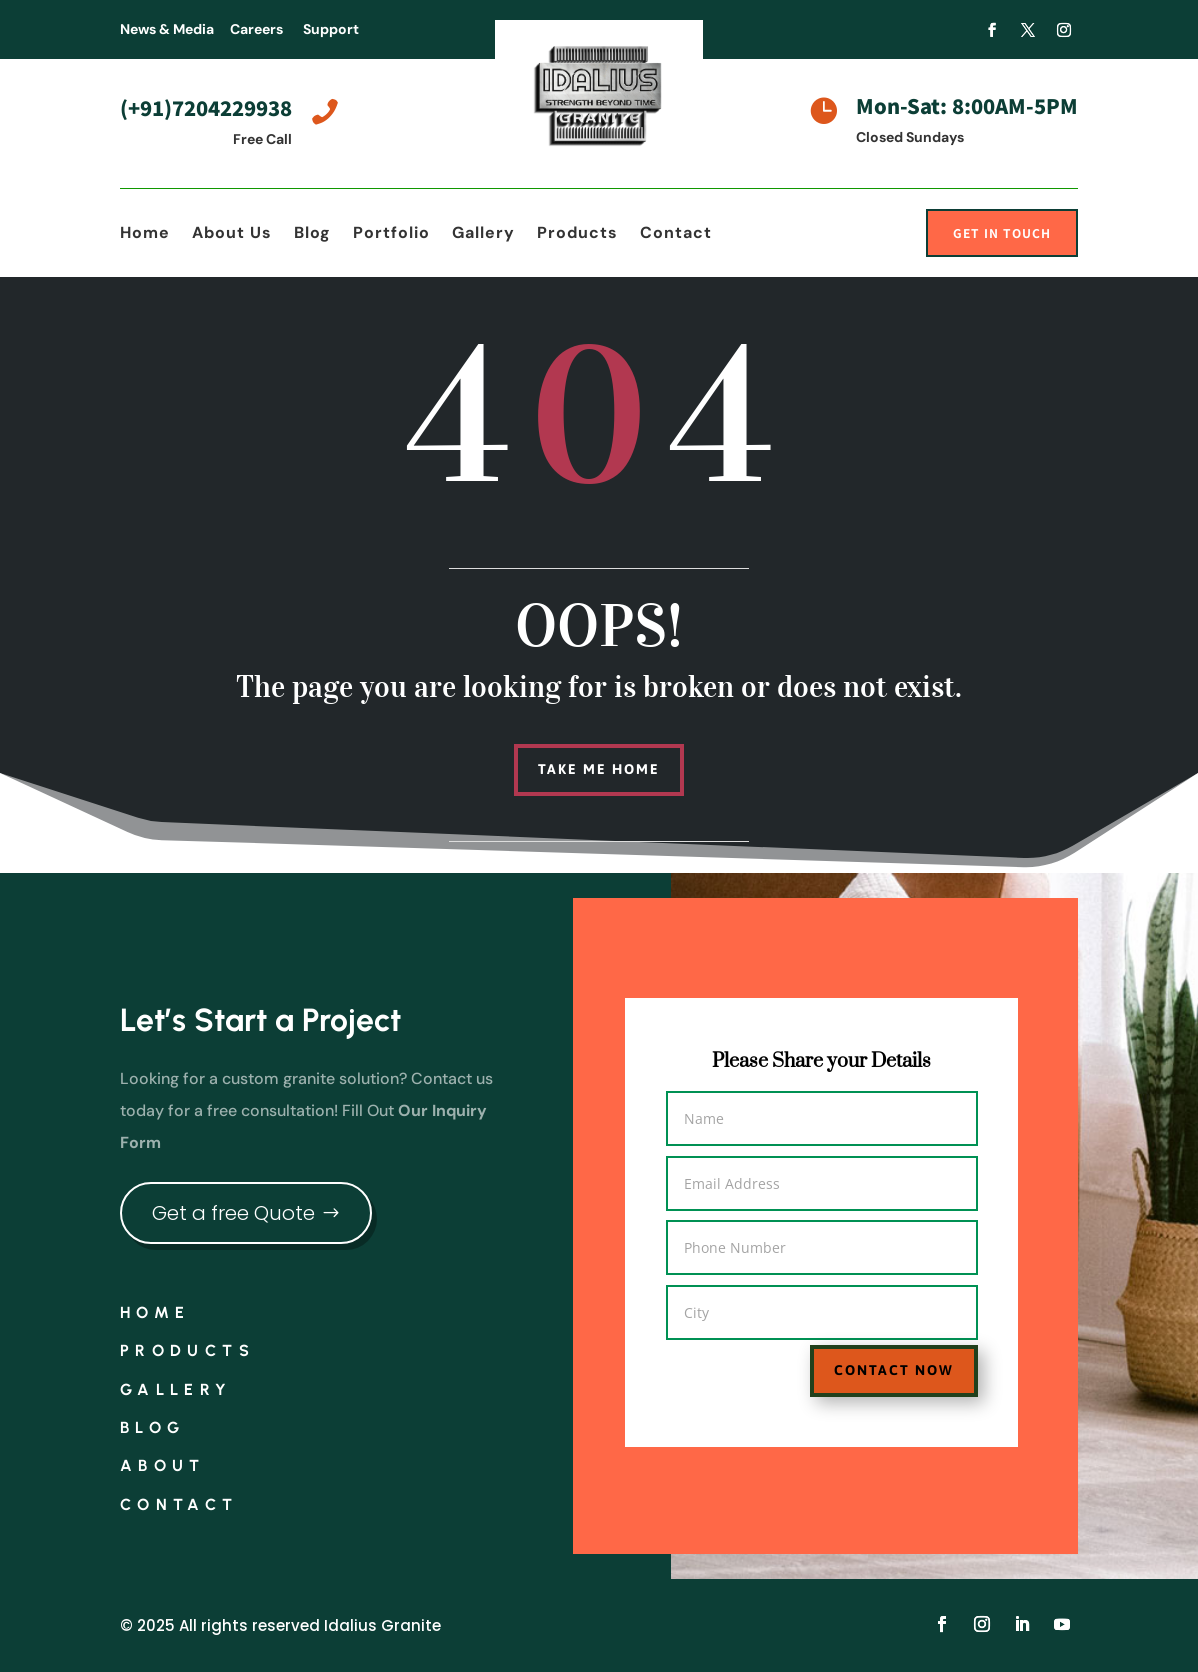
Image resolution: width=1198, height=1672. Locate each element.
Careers (256, 29)
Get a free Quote (233, 1213)
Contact (676, 234)
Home (145, 234)
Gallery (483, 234)
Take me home (599, 769)
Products (577, 234)
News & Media (167, 29)
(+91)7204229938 (206, 107)
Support (331, 29)
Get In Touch (1002, 232)
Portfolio (391, 234)
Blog (312, 234)
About (163, 1465)
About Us (232, 234)
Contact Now (872, 1358)
